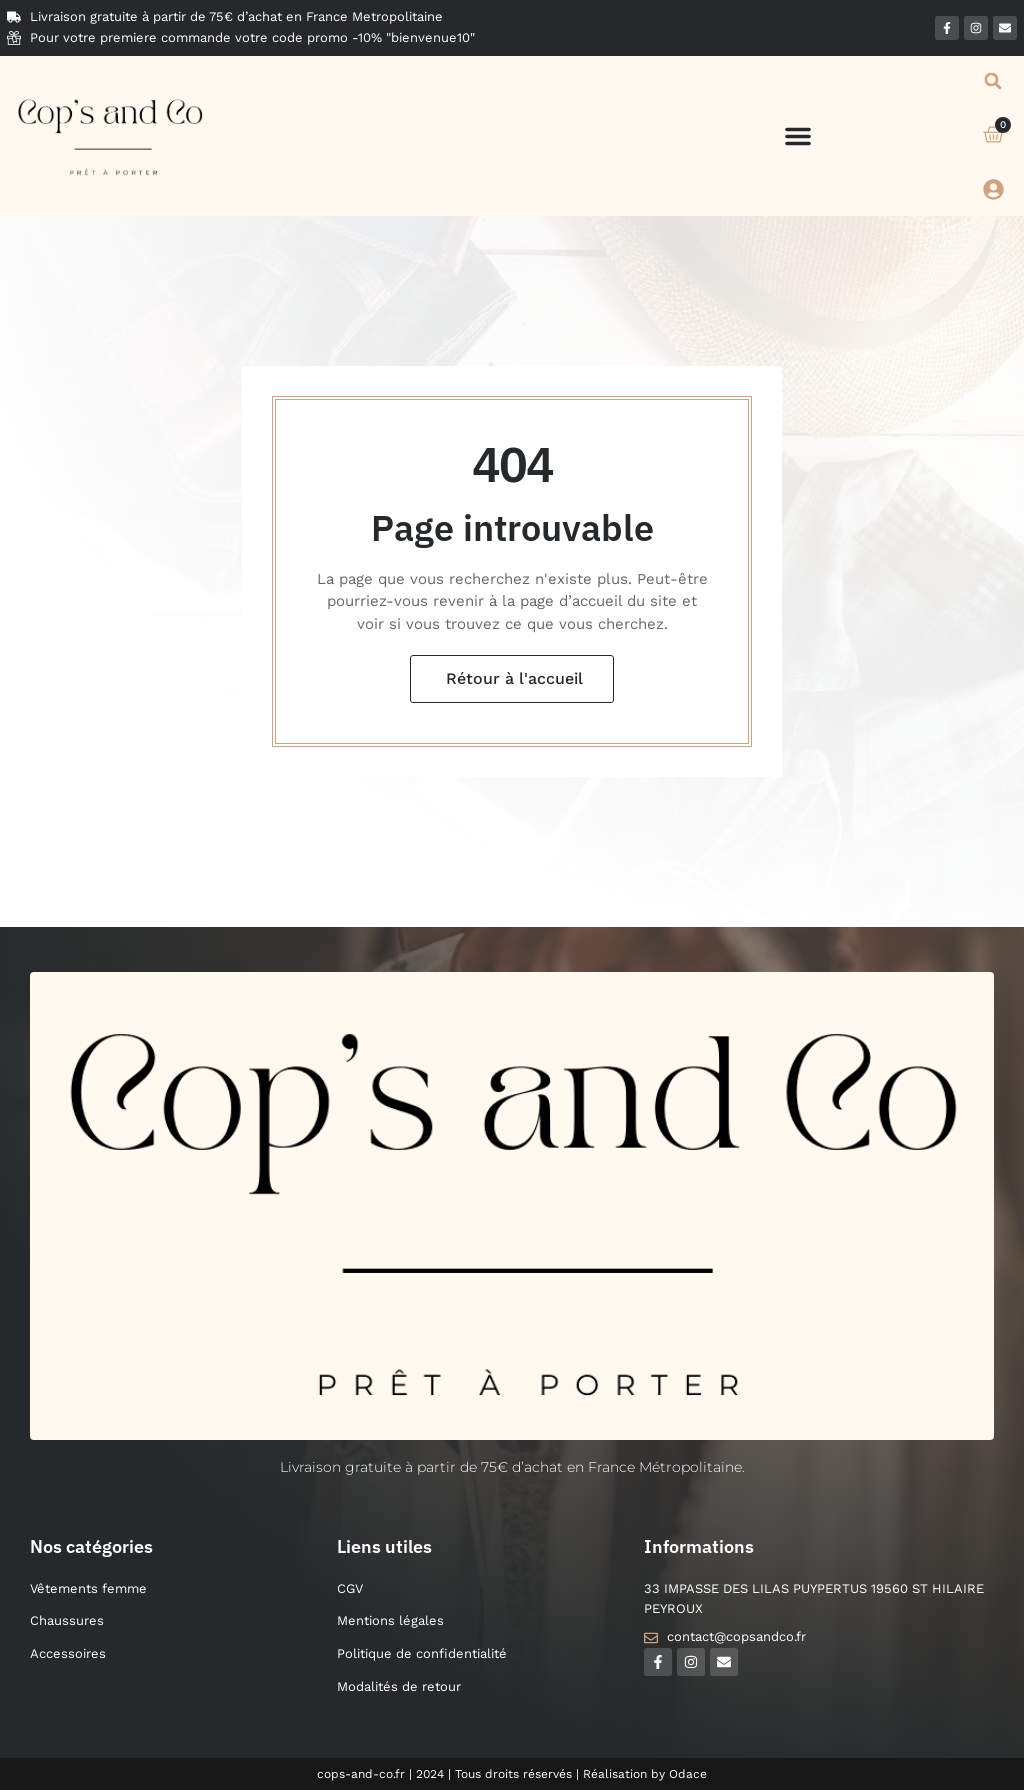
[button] (798, 136)
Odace (688, 1774)
